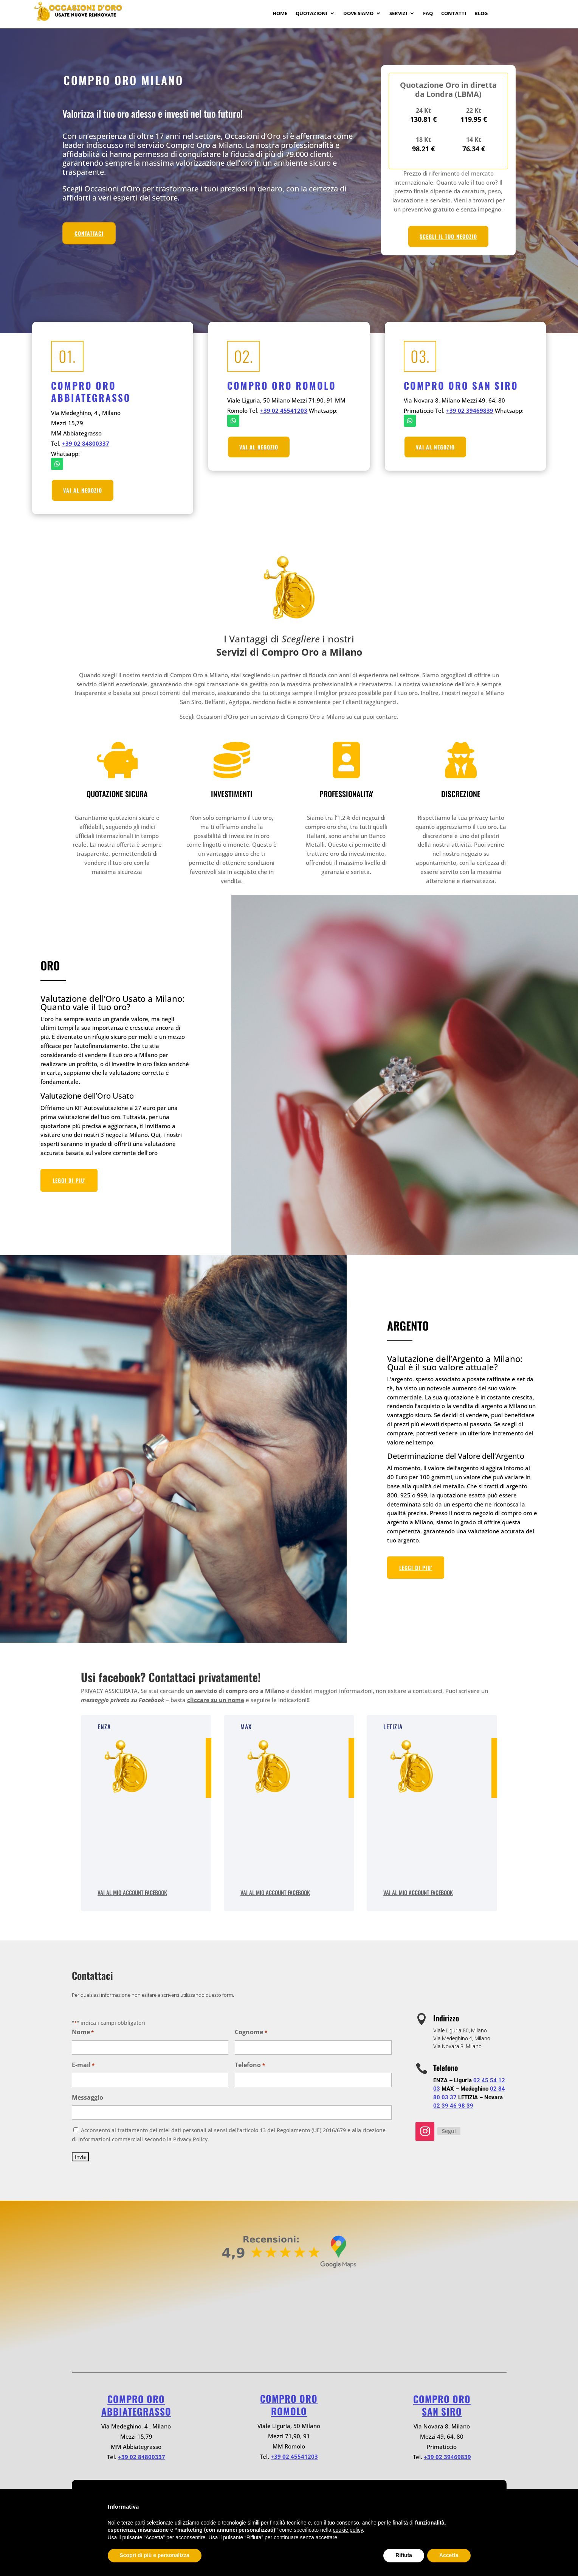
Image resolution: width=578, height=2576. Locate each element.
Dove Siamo (358, 14)
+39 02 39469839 (469, 410)
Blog (481, 14)
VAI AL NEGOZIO (82, 490)
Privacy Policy (190, 2139)
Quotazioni (311, 14)
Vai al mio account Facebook (132, 1892)
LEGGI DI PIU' (69, 1180)
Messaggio (87, 2097)
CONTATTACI (89, 233)
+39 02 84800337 (85, 443)
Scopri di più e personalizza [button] (154, 2555)
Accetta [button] (449, 2555)
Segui (449, 2130)
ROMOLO (289, 2411)
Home (280, 14)
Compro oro (136, 2399)
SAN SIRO (442, 2411)
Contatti (453, 14)
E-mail (83, 2065)
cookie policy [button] (348, 2530)
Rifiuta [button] (403, 2555)
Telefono (250, 2065)
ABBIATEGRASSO (136, 2411)
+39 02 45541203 (283, 410)
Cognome (251, 2032)
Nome (83, 2032)
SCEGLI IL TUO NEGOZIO (448, 236)
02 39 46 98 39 (453, 2105)
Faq (428, 14)
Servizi (398, 14)
